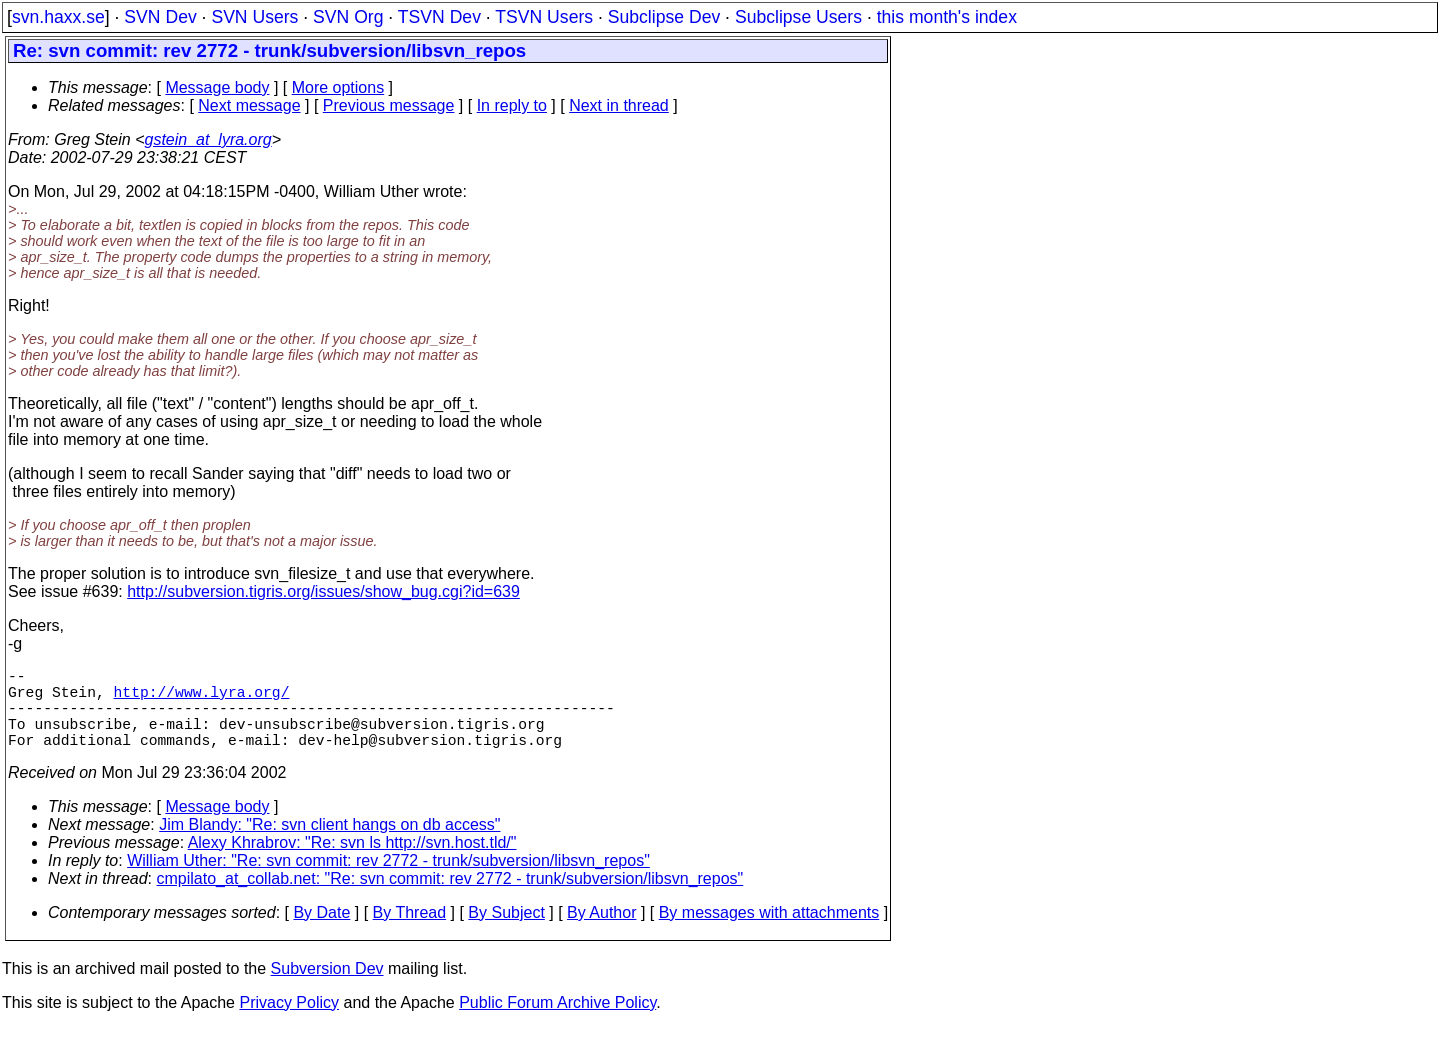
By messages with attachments (769, 932)
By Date (321, 932)
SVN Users (254, 17)
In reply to (512, 105)
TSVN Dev (439, 17)
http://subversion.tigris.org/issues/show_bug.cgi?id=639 (323, 591)
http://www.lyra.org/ (202, 699)
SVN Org (348, 17)
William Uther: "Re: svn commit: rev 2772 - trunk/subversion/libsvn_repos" (388, 880)
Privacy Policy (289, 1022)
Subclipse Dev (664, 17)
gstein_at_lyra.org (208, 139)
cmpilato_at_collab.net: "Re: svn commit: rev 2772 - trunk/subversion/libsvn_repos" (450, 898)
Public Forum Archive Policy (557, 1022)
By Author (601, 932)
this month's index (947, 17)
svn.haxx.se (58, 17)
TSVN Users (544, 17)
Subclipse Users (798, 17)
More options (338, 87)
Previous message (389, 105)
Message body (217, 87)
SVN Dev (160, 17)
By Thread (410, 932)
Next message (249, 105)
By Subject (506, 932)
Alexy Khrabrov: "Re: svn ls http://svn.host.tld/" (352, 862)
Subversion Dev (327, 988)
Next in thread (619, 105)
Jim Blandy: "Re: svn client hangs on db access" (329, 844)
